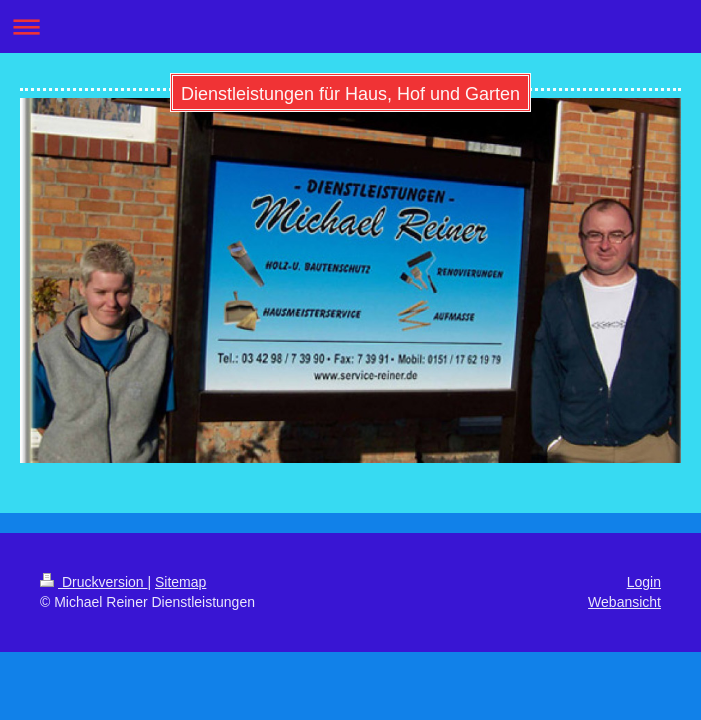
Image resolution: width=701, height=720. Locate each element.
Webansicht (624, 602)
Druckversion (93, 582)
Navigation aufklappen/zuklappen (350, 26)
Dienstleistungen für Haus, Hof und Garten (350, 94)
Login (644, 582)
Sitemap (180, 582)
